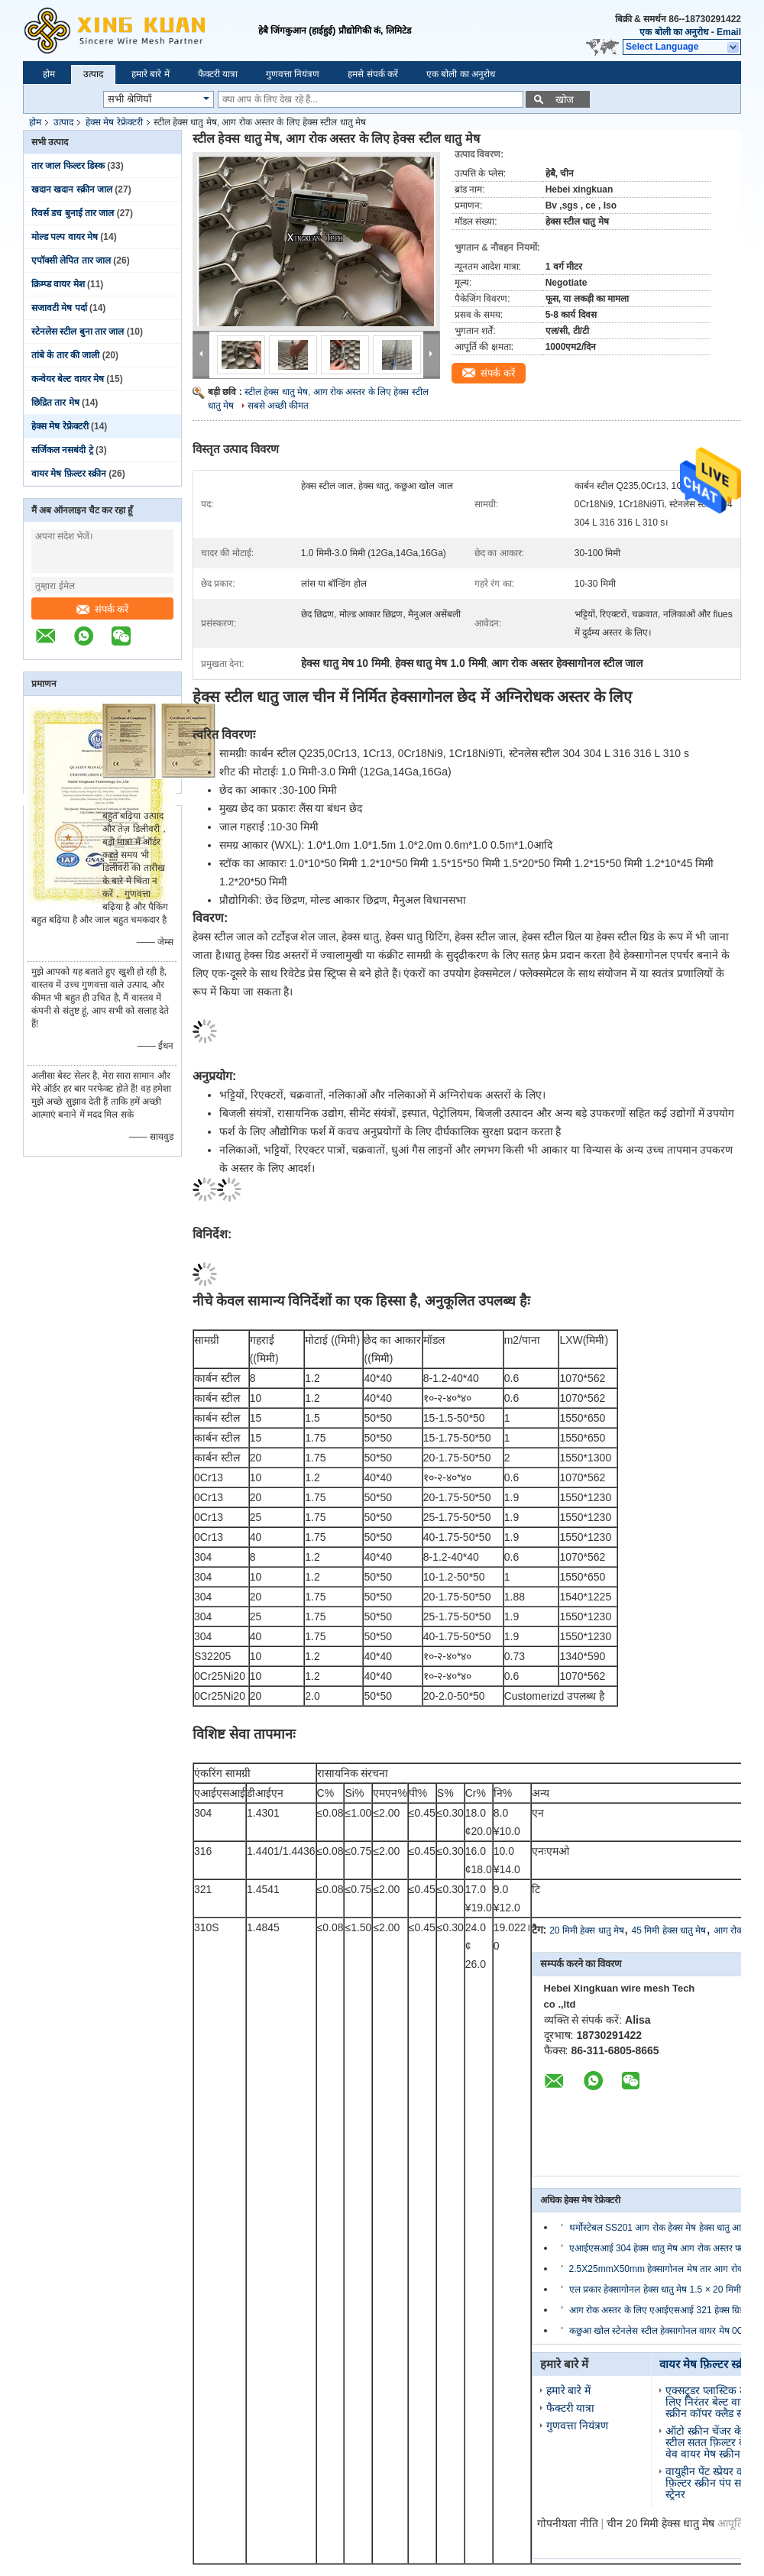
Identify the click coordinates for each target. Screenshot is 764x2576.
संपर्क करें (102, 609)
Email (729, 32)
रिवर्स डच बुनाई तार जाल (72, 213)
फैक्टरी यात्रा (218, 74)
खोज (564, 99)
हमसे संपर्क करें (373, 74)
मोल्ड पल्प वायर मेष (64, 236)
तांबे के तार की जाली (65, 355)
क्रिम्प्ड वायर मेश (58, 284)
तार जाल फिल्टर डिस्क (68, 165)
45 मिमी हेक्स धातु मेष (669, 1930)
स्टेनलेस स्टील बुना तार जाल (77, 331)
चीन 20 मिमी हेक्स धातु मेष (660, 2523)
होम (49, 74)
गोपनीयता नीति (567, 2523)
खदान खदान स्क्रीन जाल (71, 189)
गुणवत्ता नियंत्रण (292, 74)
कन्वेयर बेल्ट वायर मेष (67, 379)
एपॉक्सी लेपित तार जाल (71, 260)
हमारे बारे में (150, 74)
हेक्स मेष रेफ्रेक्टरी (114, 122)
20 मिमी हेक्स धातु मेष (586, 1930)
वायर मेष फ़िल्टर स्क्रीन (68, 473)
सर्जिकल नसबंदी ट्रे (62, 450)
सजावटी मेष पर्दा (59, 308)
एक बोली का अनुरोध (673, 32)
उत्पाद (93, 74)
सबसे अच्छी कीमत (278, 405)
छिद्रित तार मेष (55, 402)
